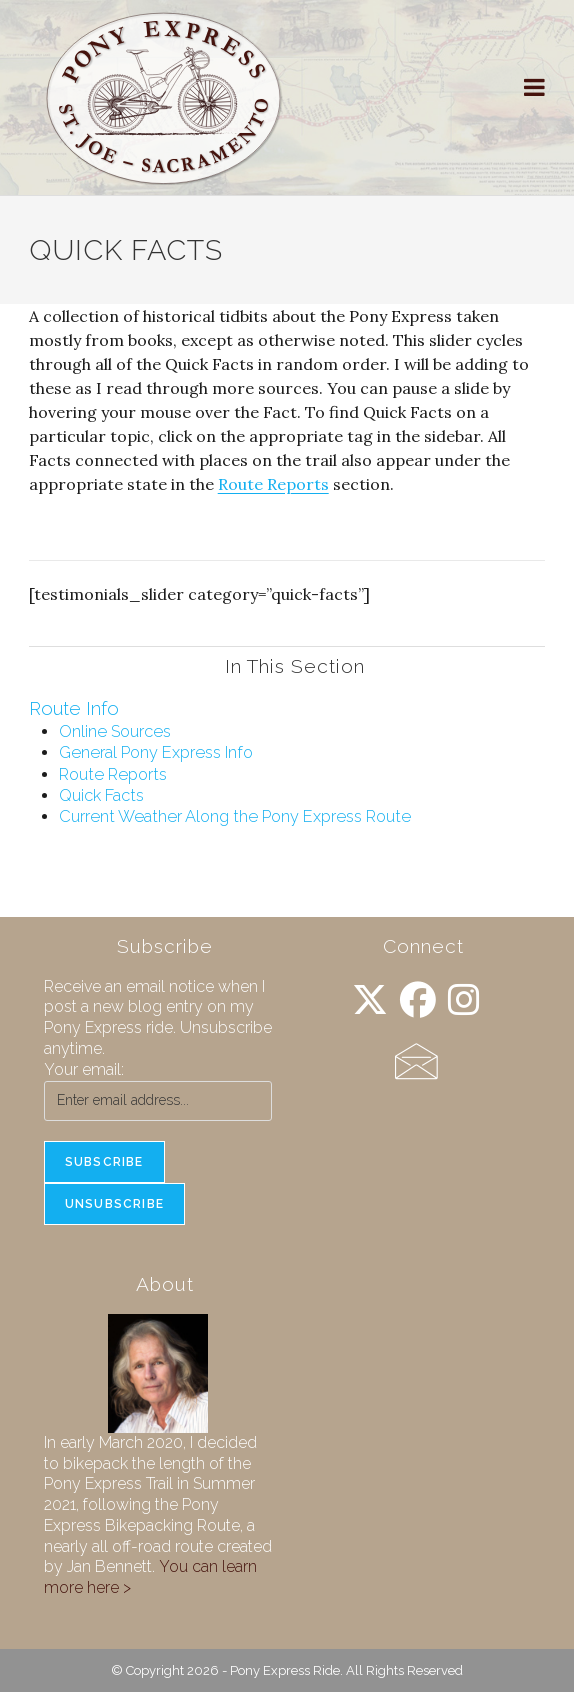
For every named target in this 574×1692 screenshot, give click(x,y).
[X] (370, 1000)
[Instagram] (464, 1000)
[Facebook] (418, 1000)
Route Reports (273, 484)
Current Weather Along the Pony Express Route (235, 816)
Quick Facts (101, 795)
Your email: (84, 1069)
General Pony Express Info (156, 752)
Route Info (74, 708)
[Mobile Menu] (535, 87)
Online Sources (115, 731)
